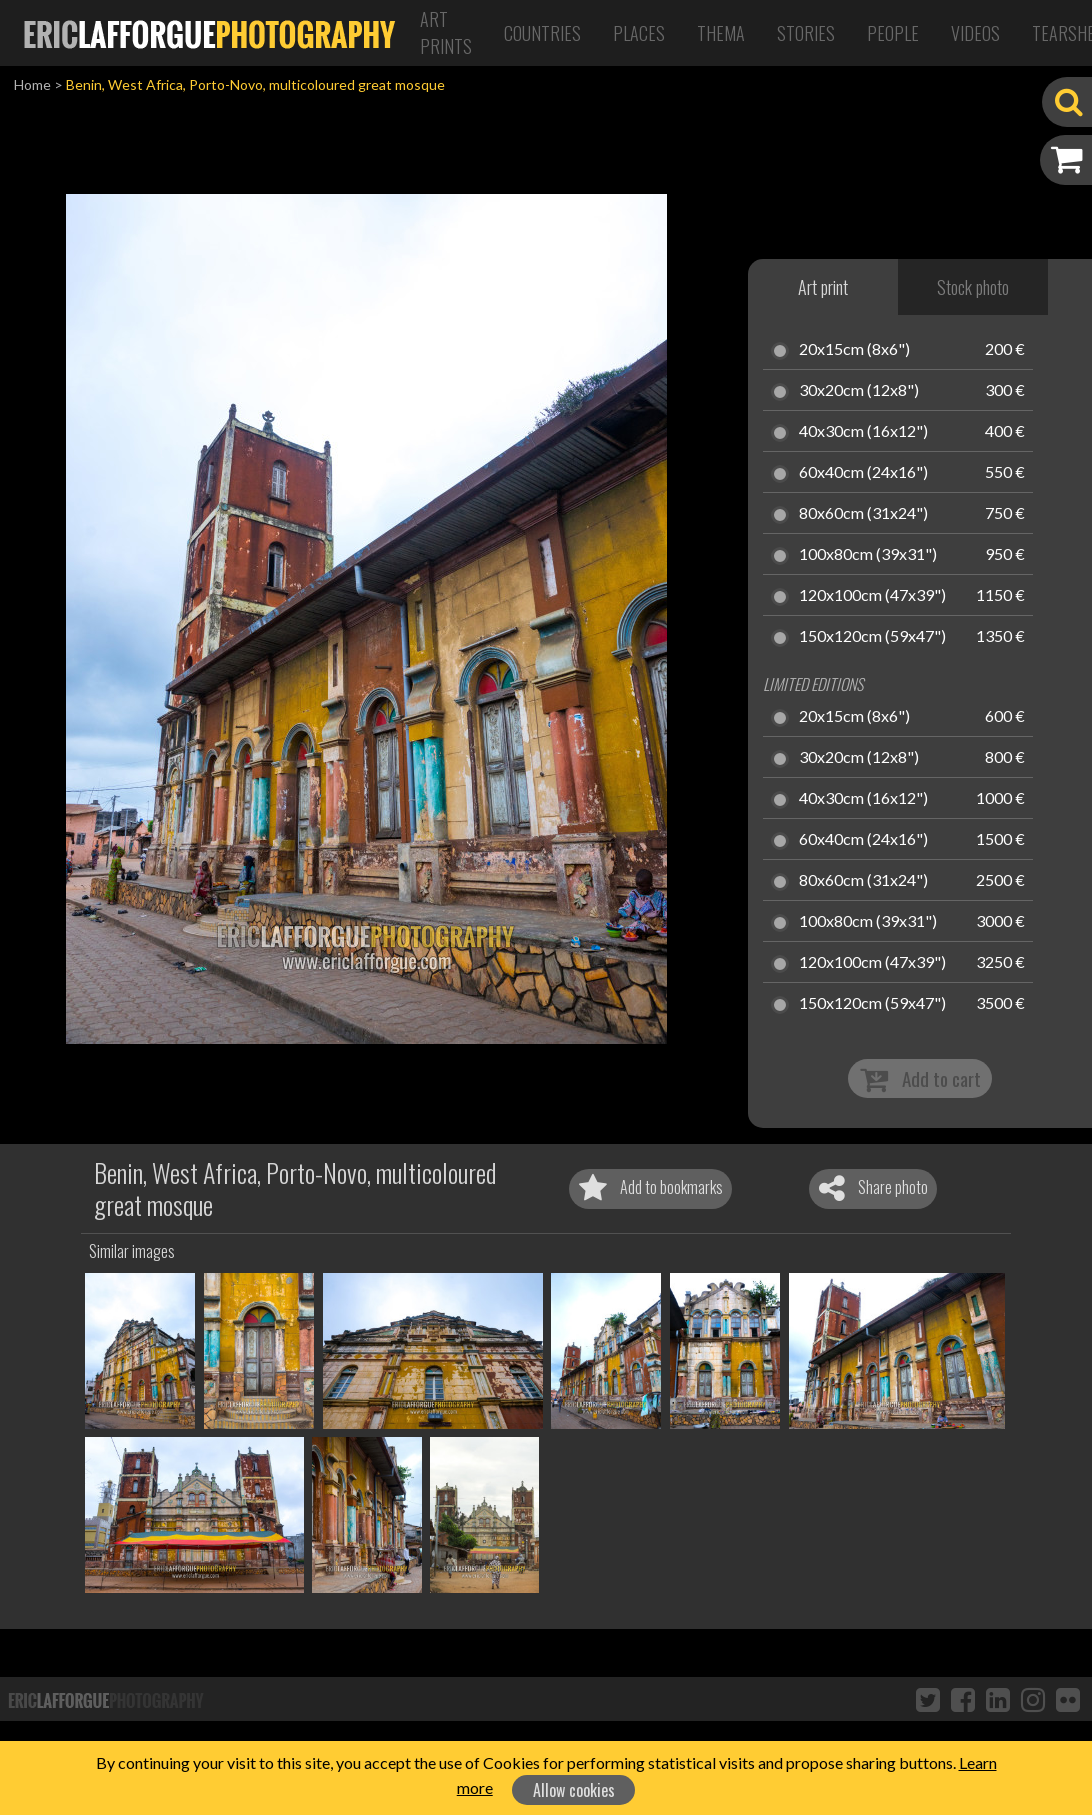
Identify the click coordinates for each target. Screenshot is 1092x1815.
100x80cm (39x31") (868, 555)
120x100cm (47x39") (872, 596)
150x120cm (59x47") (872, 637)
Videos (975, 33)
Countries (542, 33)
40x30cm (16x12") (863, 432)
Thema (721, 33)
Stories (806, 33)
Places (639, 33)
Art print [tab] (823, 287)
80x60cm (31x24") (863, 514)
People (893, 33)
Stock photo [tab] (973, 287)
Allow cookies (574, 1790)
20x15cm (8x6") (854, 350)
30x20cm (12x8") (859, 391)
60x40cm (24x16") (863, 473)
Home (32, 84)
